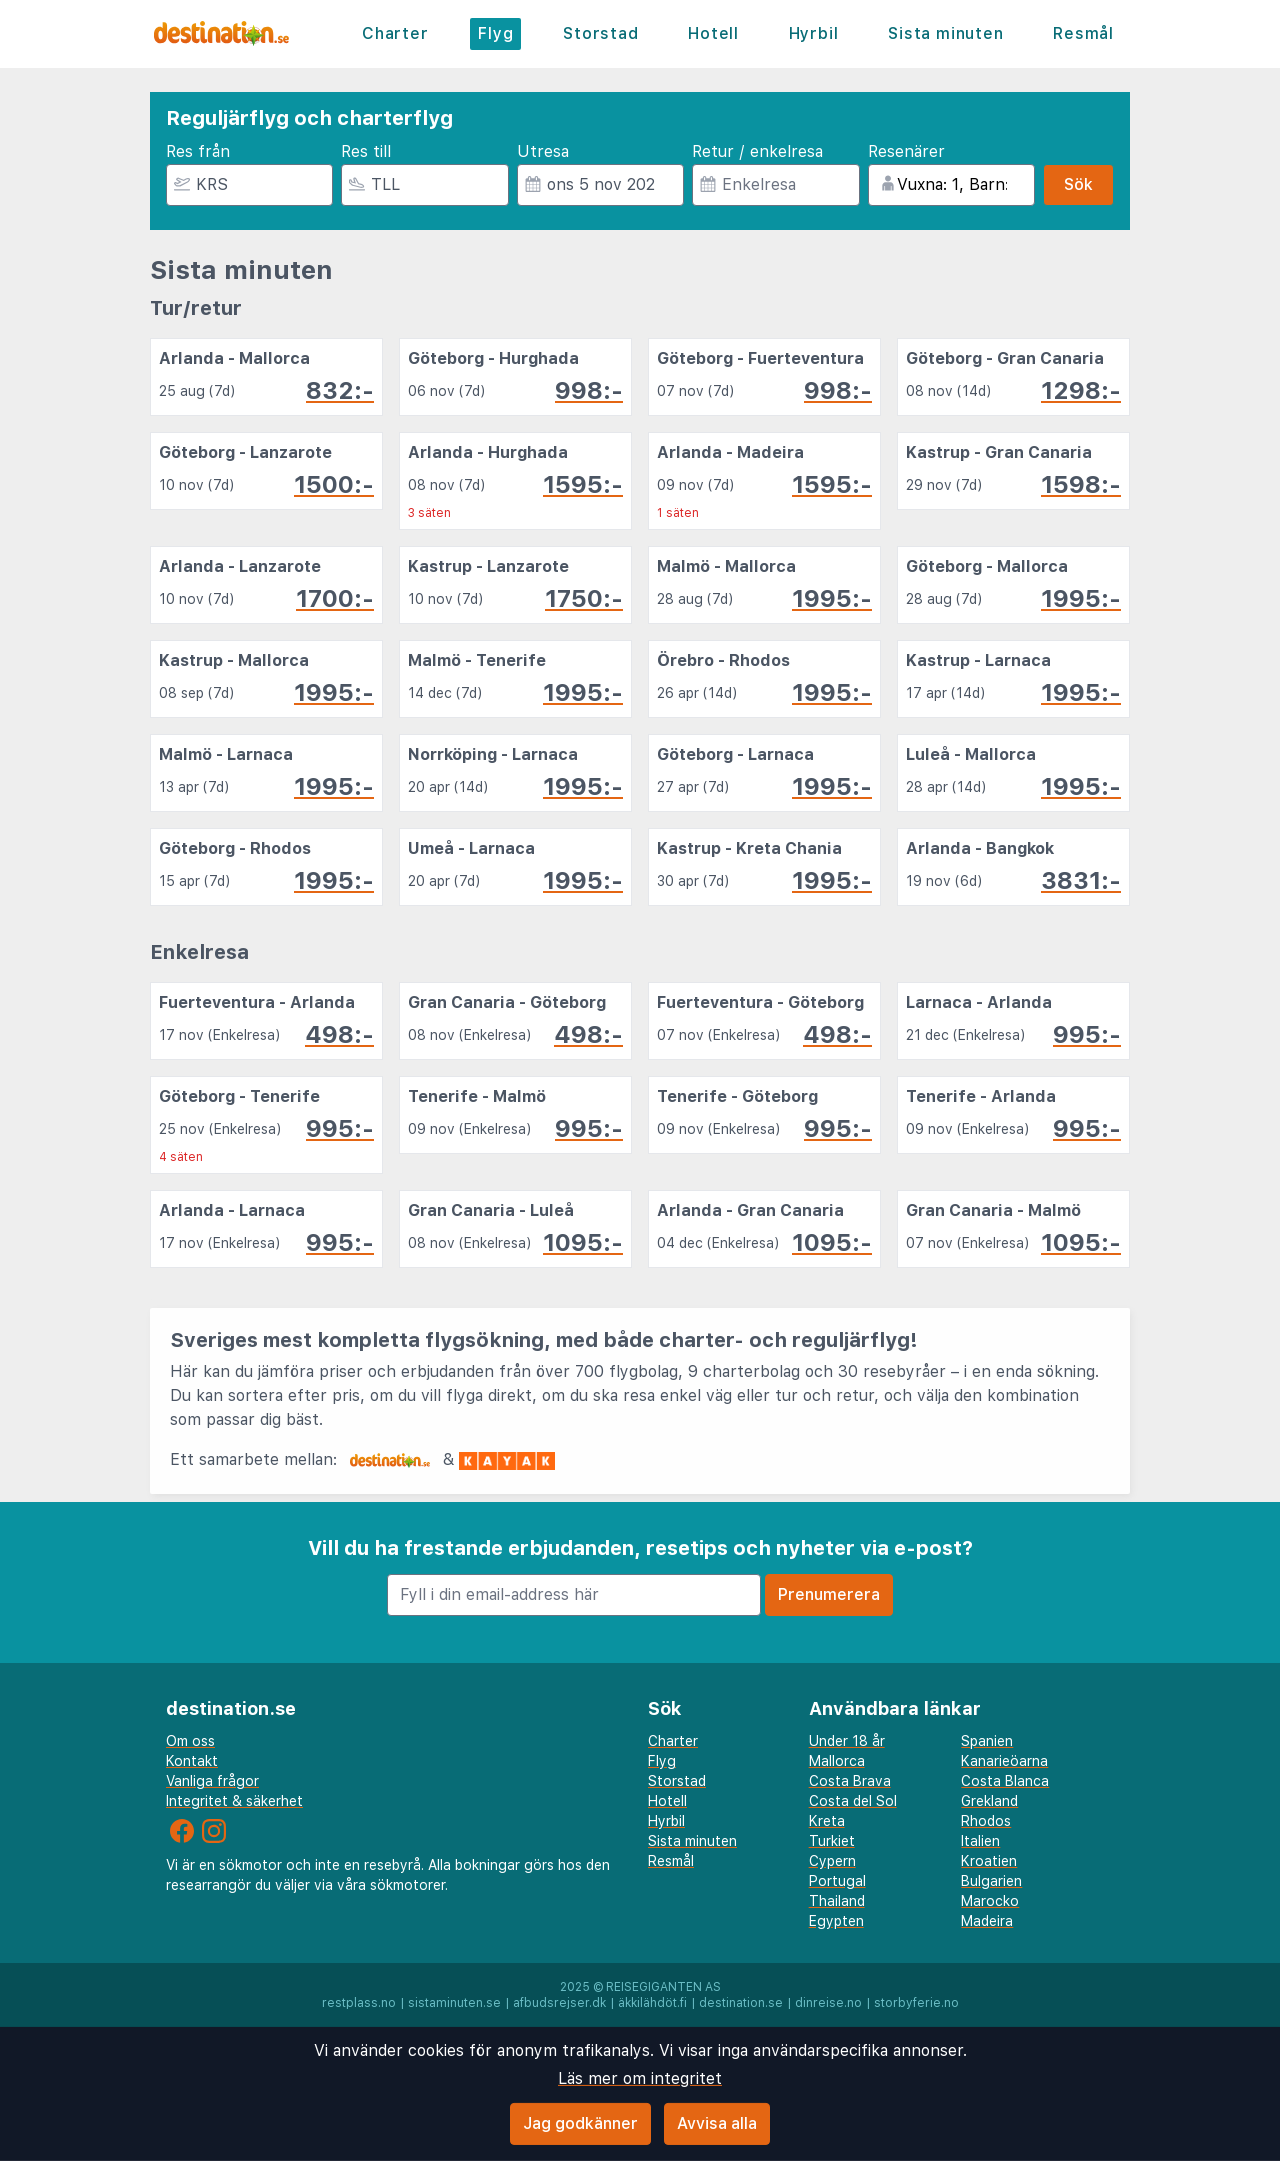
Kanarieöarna (1004, 1761)
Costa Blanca (1005, 1781)
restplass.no (359, 2003)
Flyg (495, 33)
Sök (1078, 184)
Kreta (827, 1821)
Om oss (190, 1741)
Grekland (989, 1801)
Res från (198, 151)
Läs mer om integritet (640, 2078)
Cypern (832, 1861)
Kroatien (989, 1861)
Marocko (990, 1901)
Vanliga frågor (212, 1781)
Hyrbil (814, 33)
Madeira (987, 1921)
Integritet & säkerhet (234, 1801)
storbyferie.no (916, 2003)
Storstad (600, 33)
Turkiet (832, 1841)
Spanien (987, 1741)
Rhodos (986, 1821)
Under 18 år (847, 1741)
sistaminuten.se (454, 2003)
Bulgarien (991, 1881)
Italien (980, 1841)
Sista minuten (945, 33)
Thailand (837, 1901)
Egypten (836, 1921)
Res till (366, 151)
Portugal (837, 1881)
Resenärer (906, 151)
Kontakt (192, 1761)
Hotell (713, 33)
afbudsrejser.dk (559, 2003)
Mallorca (837, 1761)
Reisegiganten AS (663, 1987)
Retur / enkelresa (757, 151)
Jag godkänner (580, 2123)
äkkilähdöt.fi (652, 2003)
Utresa (543, 151)
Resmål (1083, 33)
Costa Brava (850, 1781)
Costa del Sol (853, 1801)
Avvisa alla (717, 2123)
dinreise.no (828, 2003)
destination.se (741, 2003)
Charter (395, 33)
